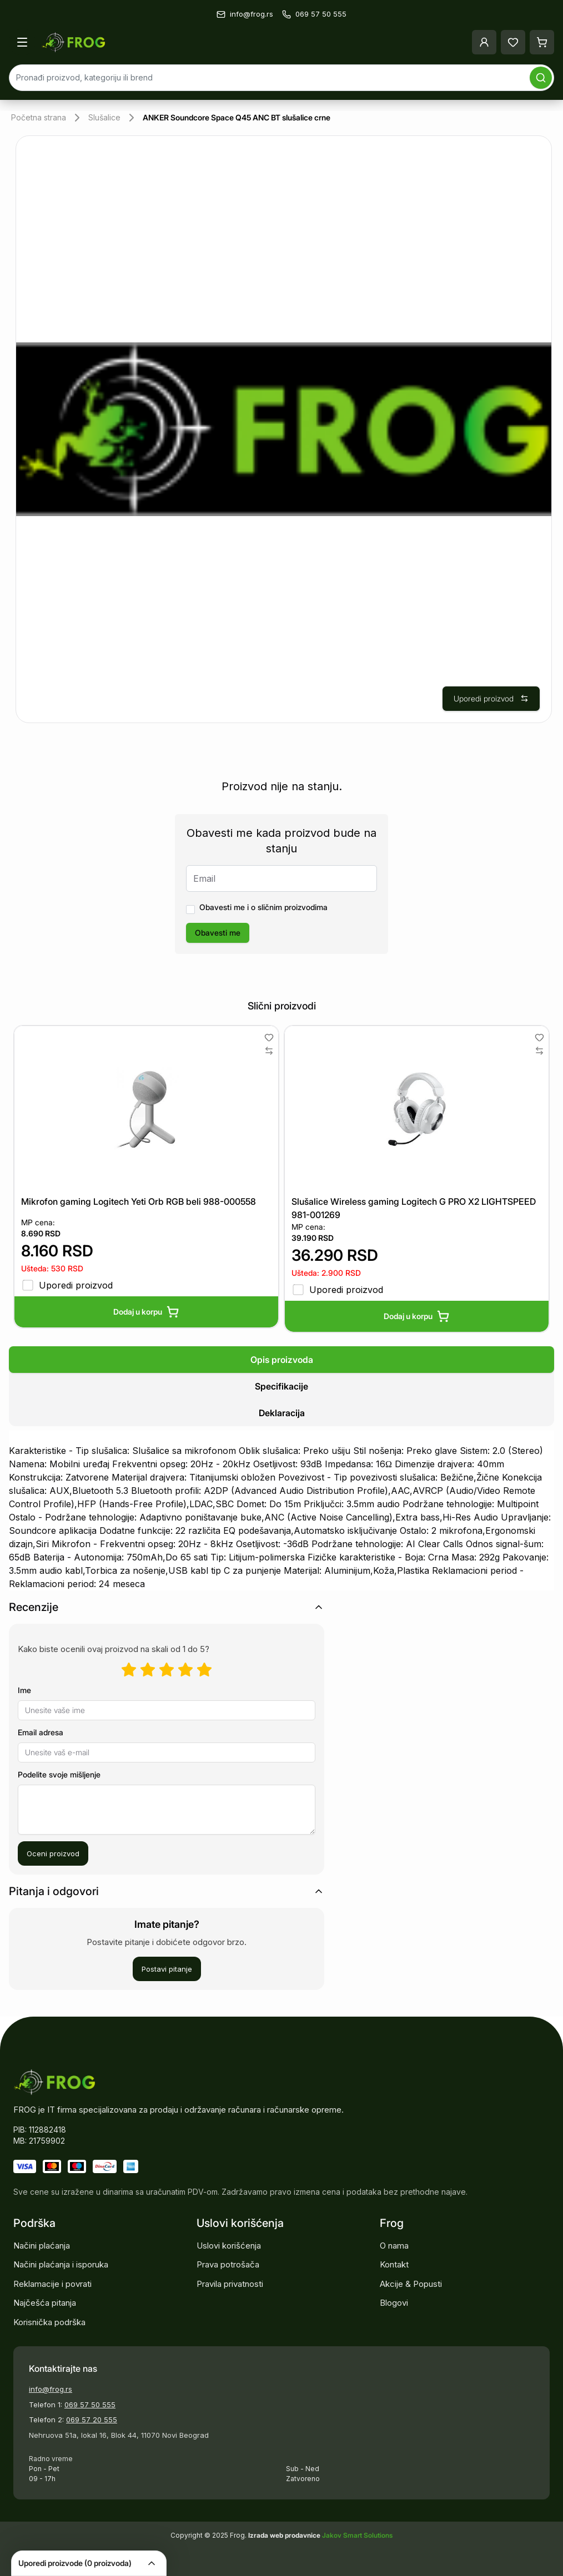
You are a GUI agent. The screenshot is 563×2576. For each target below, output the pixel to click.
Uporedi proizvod (491, 698)
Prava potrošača (228, 2264)
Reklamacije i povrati (52, 2284)
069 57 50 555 (89, 2404)
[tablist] (281, 1386)
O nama (394, 2245)
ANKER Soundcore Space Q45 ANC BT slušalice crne (236, 117)
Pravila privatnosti (230, 2284)
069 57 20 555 (91, 2419)
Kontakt (394, 2264)
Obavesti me (217, 932)
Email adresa (40, 1732)
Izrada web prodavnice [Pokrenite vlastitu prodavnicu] (285, 2535)
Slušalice (104, 117)
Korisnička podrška (49, 2322)
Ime (24, 1690)
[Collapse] (151, 2563)
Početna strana (38, 117)
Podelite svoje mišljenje (59, 1774)
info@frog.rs (50, 2389)
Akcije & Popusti (411, 2284)
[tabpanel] (281, 1510)
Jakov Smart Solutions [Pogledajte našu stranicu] (357, 2535)
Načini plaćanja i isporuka (60, 2264)
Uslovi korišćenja (229, 2245)
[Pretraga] (541, 78)
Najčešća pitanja (44, 2302)
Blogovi (394, 2302)
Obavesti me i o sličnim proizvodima (263, 907)
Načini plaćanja (41, 2245)
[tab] (281, 1359)
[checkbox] (190, 909)
